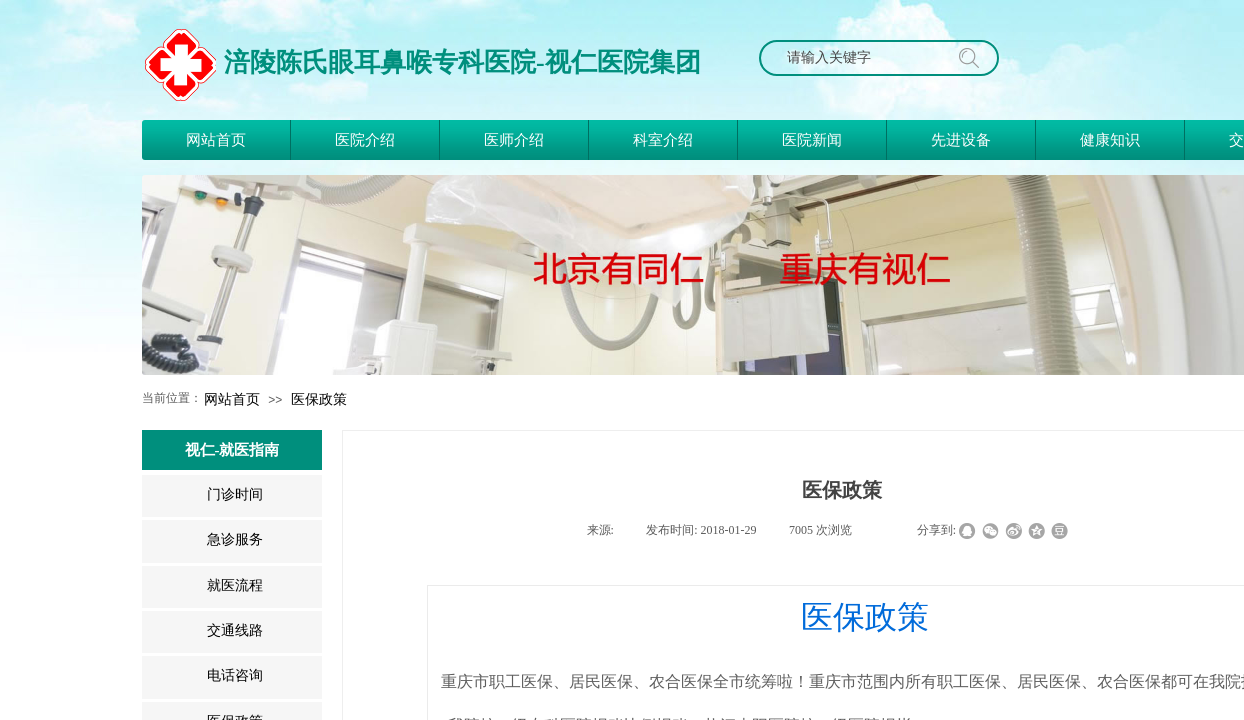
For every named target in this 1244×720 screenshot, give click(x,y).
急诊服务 (235, 539)
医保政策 (319, 399)
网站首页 (232, 399)
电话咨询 (235, 675)
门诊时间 (235, 494)
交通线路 (235, 630)
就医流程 (235, 585)
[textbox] (860, 58)
